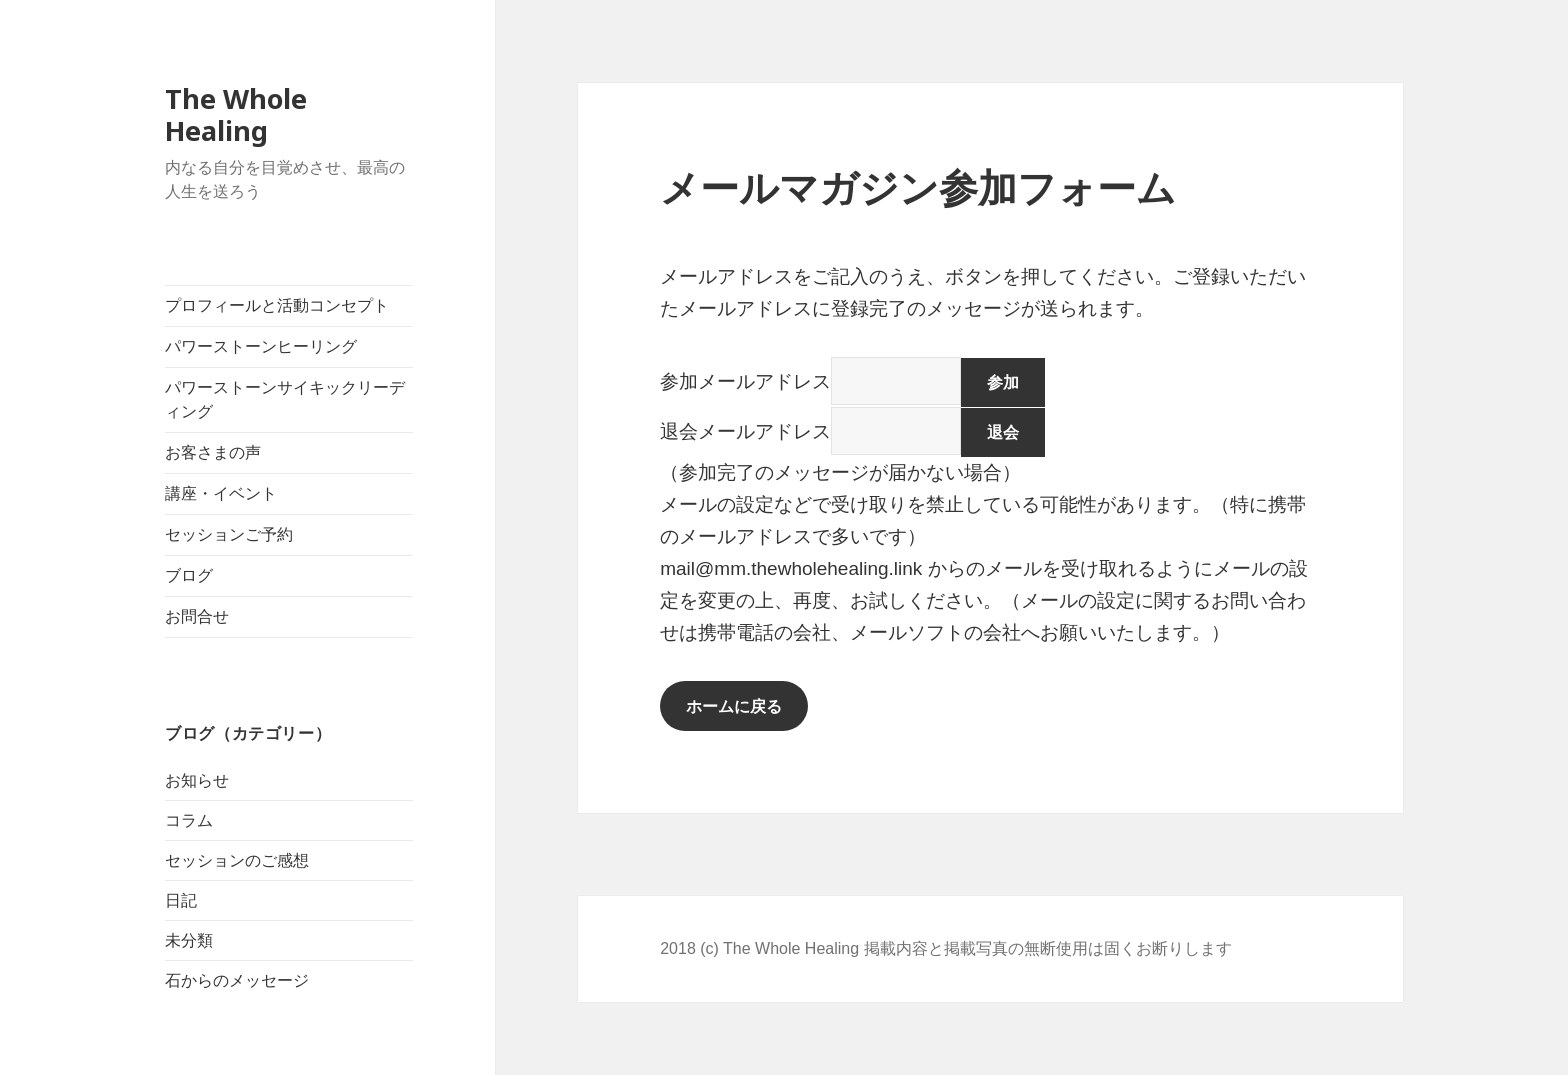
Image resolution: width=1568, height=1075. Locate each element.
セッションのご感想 (237, 860)
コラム (189, 820)
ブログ (189, 575)
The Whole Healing (236, 114)
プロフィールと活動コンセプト (277, 305)
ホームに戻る (734, 706)
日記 (181, 900)
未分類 (189, 940)
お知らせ (197, 780)
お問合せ (197, 616)
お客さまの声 (213, 452)
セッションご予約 (229, 534)
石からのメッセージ (237, 980)
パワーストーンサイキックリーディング (285, 399)
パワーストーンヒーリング (261, 346)
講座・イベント (221, 493)
